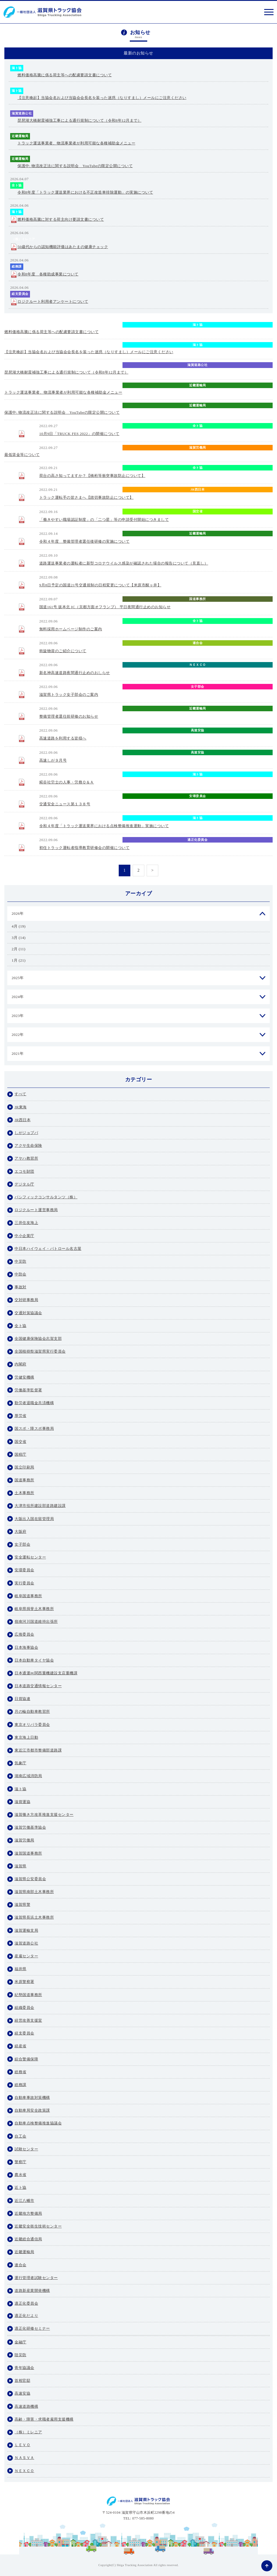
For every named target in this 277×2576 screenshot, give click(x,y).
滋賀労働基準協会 (30, 1827)
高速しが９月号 (53, 760)
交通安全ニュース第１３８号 (64, 804)
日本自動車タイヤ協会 (34, 1660)
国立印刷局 (24, 1467)
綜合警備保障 (26, 2059)
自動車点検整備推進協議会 (38, 2123)
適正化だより (26, 2315)
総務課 (17, 266)
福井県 (20, 1969)
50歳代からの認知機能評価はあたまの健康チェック (62, 247)
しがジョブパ (26, 1132)
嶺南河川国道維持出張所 (36, 1621)
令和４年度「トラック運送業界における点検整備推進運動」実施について (104, 826)
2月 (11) (18, 949)
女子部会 (197, 686)
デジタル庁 (24, 1184)
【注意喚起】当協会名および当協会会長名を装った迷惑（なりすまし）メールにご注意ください (102, 97)
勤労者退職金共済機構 (34, 1403)
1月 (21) (19, 960)
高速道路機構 (26, 2406)
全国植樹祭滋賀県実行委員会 (40, 1351)
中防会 (20, 1274)
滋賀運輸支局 (26, 1930)
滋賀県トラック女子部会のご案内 (68, 694)
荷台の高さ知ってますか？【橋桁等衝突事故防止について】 (92, 475)
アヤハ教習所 (26, 1158)
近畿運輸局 (20, 136)
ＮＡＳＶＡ (24, 2457)
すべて (20, 1094)
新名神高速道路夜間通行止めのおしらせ (74, 672)
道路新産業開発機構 (32, 2290)
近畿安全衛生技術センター (38, 2226)
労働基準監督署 (28, 1390)
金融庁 (20, 2342)
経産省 (20, 2046)
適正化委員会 (197, 839)
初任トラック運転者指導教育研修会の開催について (84, 847)
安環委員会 (197, 796)
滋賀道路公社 (22, 113)
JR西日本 (197, 489)
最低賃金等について (22, 454)
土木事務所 (24, 1493)
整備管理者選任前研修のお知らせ (68, 716)
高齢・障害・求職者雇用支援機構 (44, 2419)
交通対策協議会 (28, 1313)
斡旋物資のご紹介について (62, 651)
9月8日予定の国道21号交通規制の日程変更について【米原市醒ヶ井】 (100, 585)
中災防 (20, 1261)
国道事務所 (197, 599)
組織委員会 (24, 2007)
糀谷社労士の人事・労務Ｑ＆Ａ (66, 782)
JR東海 (21, 1107)
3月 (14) (19, 937)
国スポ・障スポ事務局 (34, 1428)
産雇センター (26, 1956)
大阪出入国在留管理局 (34, 1519)
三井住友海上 (26, 1222)
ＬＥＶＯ (22, 2445)
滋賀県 (20, 1866)
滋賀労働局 (197, 447)
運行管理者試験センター (36, 2278)
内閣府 (20, 1364)
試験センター (26, 2149)
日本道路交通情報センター (38, 1686)
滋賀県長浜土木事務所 (34, 1917)
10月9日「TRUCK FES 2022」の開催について (79, 433)
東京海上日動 (26, 1737)
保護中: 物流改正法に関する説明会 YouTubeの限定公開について (75, 166)
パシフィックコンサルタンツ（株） (46, 1197)
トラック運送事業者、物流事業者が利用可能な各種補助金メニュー (76, 143)
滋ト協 (17, 68)
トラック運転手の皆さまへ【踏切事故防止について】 (86, 497)
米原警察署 (197, 577)
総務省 (20, 2072)
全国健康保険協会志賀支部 (38, 1338)
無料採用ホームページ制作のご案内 (70, 629)
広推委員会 (24, 1634)
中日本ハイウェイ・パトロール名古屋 (48, 1248)
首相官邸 (22, 2380)
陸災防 (20, 2355)
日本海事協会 (26, 1647)
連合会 (198, 643)
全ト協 (17, 185)
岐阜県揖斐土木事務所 (34, 1609)
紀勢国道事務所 (28, 1995)
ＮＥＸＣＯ (197, 664)
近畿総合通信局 (28, 2239)
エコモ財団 (24, 1171)
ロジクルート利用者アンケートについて (52, 301)
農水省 (20, 2174)
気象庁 (20, 1763)
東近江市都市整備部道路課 (38, 1750)
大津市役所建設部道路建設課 (40, 1505)
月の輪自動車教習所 (32, 1711)
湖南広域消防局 (28, 1776)
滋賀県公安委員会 (30, 1879)
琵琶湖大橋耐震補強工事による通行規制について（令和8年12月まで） (79, 120)
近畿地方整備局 (28, 2213)
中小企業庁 (24, 1236)
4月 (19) (19, 926)
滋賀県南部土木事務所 (34, 1891)
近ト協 (20, 2187)
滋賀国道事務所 (28, 1853)
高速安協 (197, 730)
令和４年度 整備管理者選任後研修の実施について (84, 541)
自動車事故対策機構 (32, 2097)
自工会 (20, 2136)
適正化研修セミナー (32, 2328)
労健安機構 (24, 1377)
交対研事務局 (26, 1300)
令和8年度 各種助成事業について (48, 274)
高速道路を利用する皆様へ (62, 738)
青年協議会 (24, 2368)
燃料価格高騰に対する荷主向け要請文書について (60, 219)
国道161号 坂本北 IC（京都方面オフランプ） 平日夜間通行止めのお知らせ (105, 607)
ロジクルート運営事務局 (36, 1210)
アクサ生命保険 (28, 1145)
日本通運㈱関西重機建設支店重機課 (46, 1673)
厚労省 (20, 1415)
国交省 (198, 511)
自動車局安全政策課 (197, 555)
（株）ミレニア (23, 239)
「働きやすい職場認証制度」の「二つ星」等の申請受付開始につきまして (104, 519)
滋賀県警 (22, 1904)
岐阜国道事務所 (28, 1596)
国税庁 (20, 1454)
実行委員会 (24, 1583)
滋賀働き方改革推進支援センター (44, 1814)
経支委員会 (20, 294)
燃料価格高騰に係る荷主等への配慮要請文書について (64, 75)
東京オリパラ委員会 (32, 1724)
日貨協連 (22, 1698)
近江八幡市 (24, 2200)
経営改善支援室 (28, 2020)
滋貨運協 (22, 1802)
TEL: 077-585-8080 (138, 2518)
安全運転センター (30, 1557)
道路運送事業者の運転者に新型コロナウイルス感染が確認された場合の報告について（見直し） (123, 563)
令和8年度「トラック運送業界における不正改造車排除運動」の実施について (85, 192)
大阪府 (20, 1531)
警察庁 (20, 2162)
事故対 (20, 1287)
